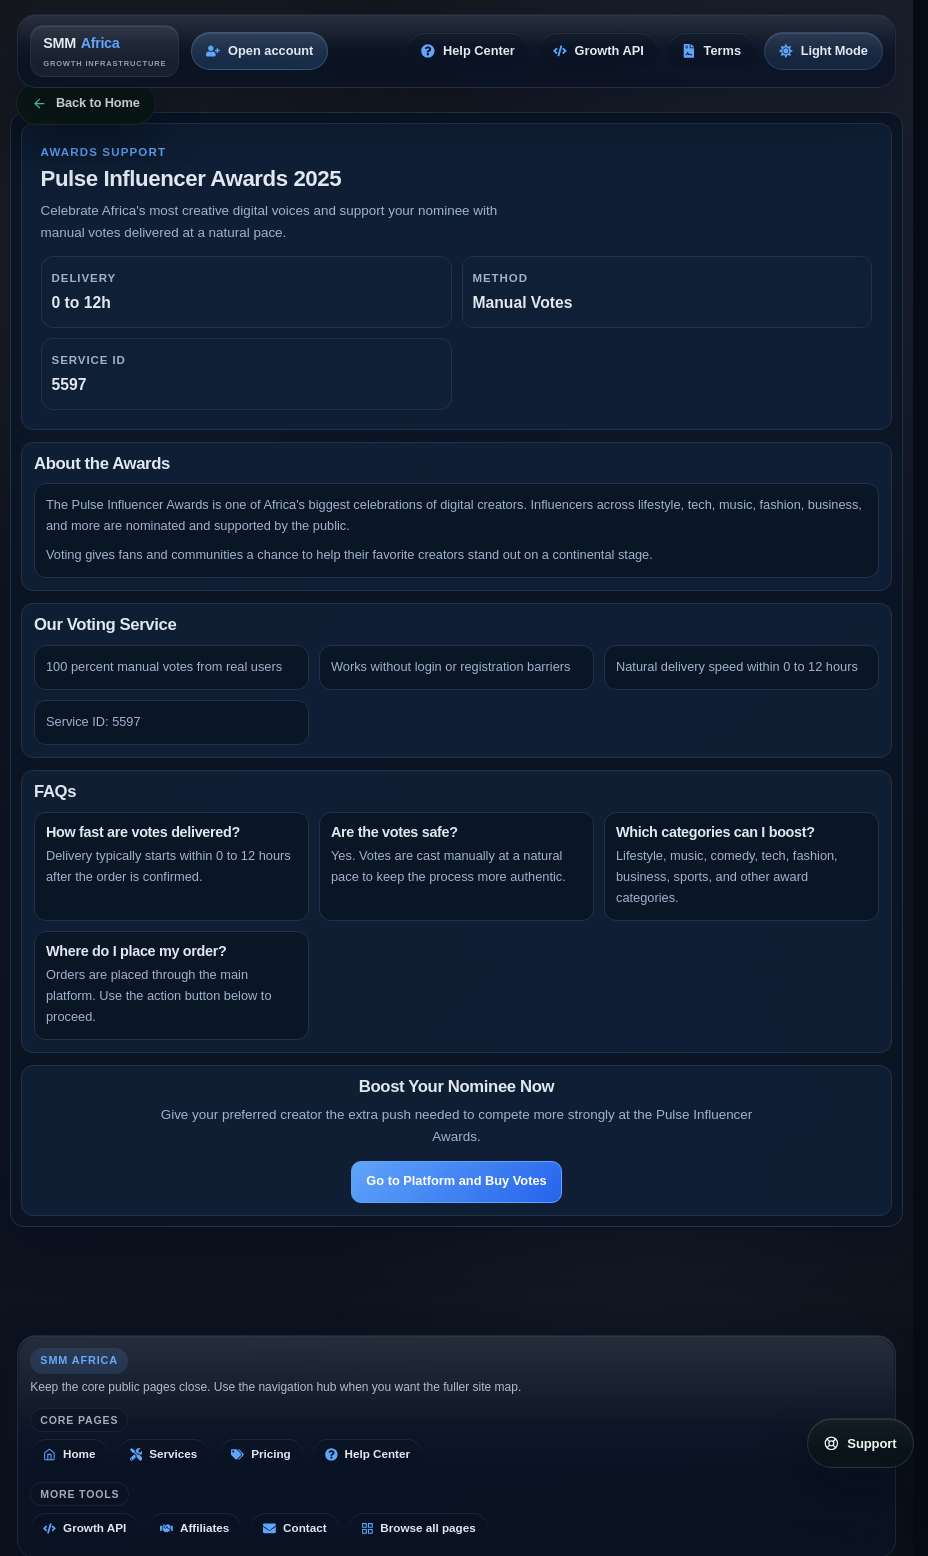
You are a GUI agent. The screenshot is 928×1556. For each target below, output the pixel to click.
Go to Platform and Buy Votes (456, 1180)
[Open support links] (860, 1443)
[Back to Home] (86, 103)
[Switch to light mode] (823, 51)
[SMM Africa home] (104, 50)
